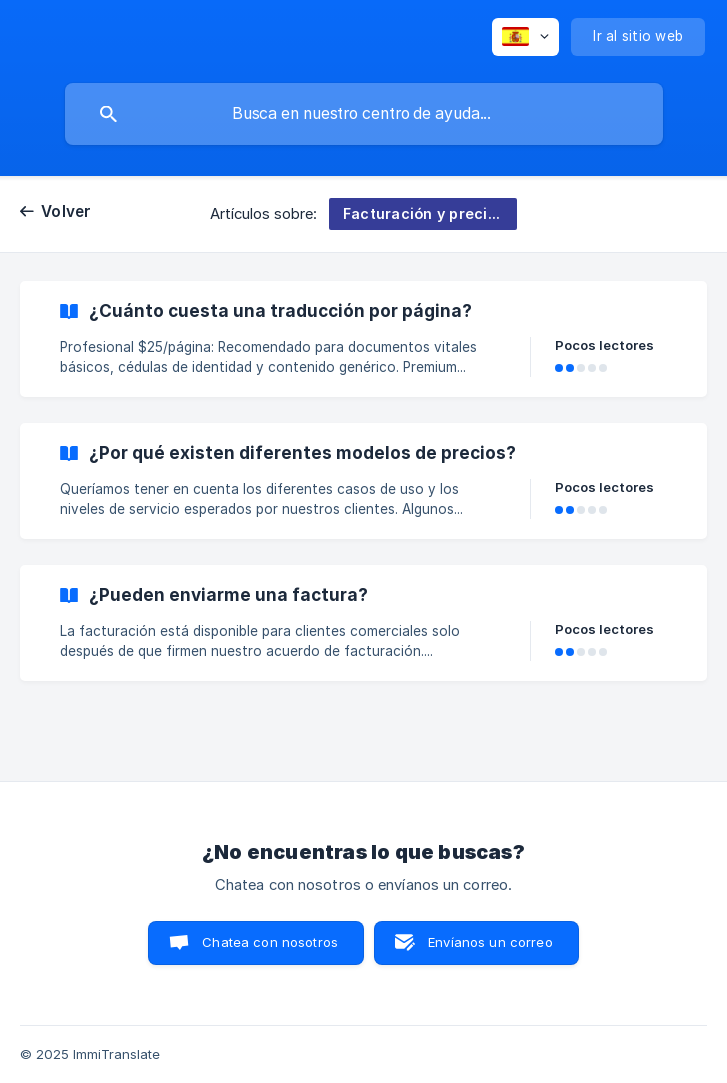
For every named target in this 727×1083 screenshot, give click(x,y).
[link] (363, 339)
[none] (525, 37)
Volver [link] (66, 211)
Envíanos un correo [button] (490, 942)
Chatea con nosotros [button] (270, 942)
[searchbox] (364, 114)
